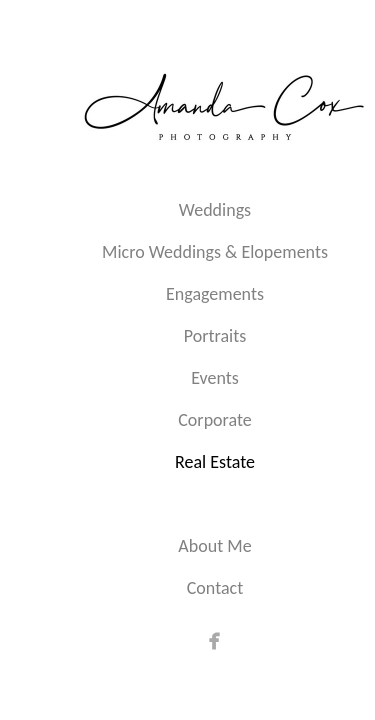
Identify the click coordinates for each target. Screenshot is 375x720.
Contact (215, 588)
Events (215, 378)
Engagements (215, 294)
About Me (214, 546)
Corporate (214, 420)
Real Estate (215, 462)
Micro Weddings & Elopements (215, 252)
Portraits (215, 336)
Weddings (215, 210)
